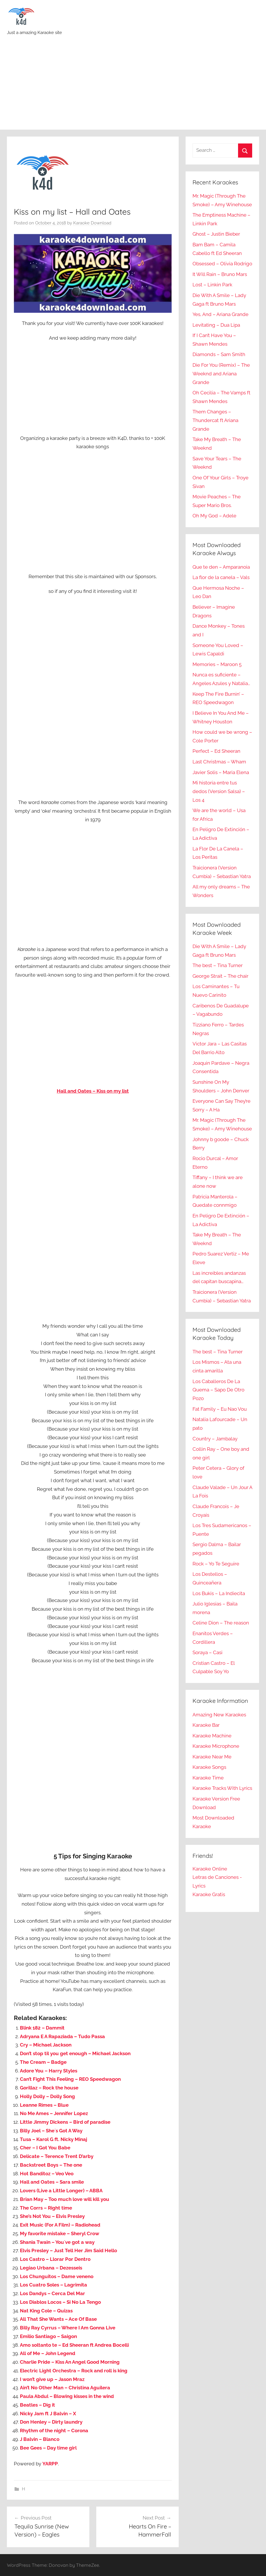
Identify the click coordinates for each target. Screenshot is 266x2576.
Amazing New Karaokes (219, 1715)
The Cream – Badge (43, 2062)
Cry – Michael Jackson (45, 2045)
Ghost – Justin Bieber (216, 234)
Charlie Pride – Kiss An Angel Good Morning (70, 2362)
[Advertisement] (133, 86)
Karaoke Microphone (216, 1746)
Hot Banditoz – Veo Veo (46, 2173)
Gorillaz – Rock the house (49, 2088)
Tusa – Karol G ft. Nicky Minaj (53, 2139)
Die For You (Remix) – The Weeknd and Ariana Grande (221, 373)
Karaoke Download (92, 223)
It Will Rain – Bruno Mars (220, 274)
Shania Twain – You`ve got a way (57, 2242)
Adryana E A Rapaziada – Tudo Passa (62, 2036)
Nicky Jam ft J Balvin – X (48, 2413)
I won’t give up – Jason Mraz (52, 2379)
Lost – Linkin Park (212, 285)
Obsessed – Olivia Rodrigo (222, 263)
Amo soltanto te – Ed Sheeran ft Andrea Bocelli (74, 2345)
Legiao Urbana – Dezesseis (51, 2268)
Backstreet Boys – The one (51, 2165)
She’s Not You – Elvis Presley (52, 2216)
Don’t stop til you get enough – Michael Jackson (75, 2053)
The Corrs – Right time (46, 2208)
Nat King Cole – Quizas (46, 2311)
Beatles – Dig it (37, 2405)
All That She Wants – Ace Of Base (58, 2319)
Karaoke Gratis (209, 1894)
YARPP (50, 2464)
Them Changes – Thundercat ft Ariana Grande (215, 420)
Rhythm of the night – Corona (54, 2430)
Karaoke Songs (209, 1767)
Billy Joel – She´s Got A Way (51, 2131)
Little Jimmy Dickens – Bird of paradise (65, 2122)
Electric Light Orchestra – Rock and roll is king (73, 2370)
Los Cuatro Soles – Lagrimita (53, 2285)
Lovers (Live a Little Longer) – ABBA (61, 2190)
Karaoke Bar (206, 1725)
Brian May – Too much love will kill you (64, 2199)
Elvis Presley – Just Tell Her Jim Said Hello (68, 2250)
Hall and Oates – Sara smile (52, 2182)
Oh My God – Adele (214, 516)
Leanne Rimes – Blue (44, 2105)
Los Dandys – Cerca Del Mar (52, 2293)
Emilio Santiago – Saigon (48, 2336)
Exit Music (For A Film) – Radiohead (60, 2225)
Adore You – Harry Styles (48, 2071)
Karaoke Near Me (212, 1757)
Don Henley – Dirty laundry (51, 2422)
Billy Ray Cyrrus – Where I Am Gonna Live (67, 2328)
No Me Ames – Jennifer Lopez (54, 2113)
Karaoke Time (208, 1778)
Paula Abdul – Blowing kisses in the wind (67, 2396)
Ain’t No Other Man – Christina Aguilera (65, 2387)
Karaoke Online (210, 1869)
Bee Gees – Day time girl (48, 2448)
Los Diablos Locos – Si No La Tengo (60, 2302)
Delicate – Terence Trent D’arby (56, 2156)
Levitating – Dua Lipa (216, 325)
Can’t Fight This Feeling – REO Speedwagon (70, 2079)
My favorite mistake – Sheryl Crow (59, 2233)
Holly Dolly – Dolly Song (47, 2096)
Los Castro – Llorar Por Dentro (55, 2259)
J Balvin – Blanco (39, 2439)
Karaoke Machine (212, 1736)
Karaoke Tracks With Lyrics (222, 1788)
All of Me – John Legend (47, 2353)
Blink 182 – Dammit (42, 2028)
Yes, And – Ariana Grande (220, 314)
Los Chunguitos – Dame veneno (56, 2276)
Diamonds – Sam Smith (219, 354)
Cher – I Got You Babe (45, 2148)
